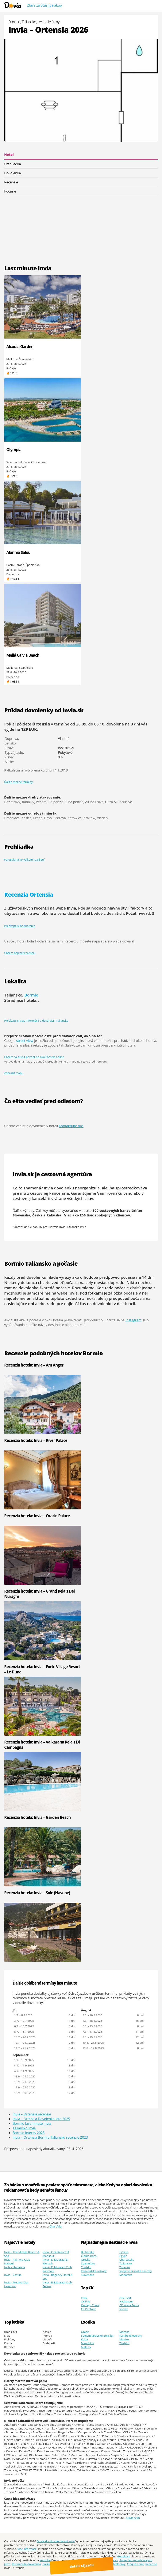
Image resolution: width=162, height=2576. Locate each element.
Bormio (31, 995)
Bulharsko (87, 2252)
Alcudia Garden (19, 346)
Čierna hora (88, 2256)
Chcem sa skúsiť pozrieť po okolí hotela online (34, 1057)
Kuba (84, 2339)
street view (24, 1040)
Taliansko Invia (76, 1227)
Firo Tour (125, 2297)
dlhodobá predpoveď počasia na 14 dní (117, 1277)
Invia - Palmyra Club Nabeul (17, 2261)
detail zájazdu (83, 2565)
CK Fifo (85, 2301)
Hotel (9, 154)
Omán (85, 2332)
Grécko (85, 2259)
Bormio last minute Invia (32, 2123)
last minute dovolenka (26, 2564)
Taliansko (125, 2263)
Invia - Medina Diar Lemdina (16, 2284)
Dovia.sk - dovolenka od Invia (56, 2541)
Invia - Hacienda (14, 2267)
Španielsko (88, 2263)
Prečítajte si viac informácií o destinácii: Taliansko (36, 1020)
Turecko (124, 2267)
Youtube (45, 2560)
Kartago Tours (90, 2305)
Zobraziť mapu (13, 1073)
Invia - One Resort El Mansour (56, 2254)
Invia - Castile (13, 2275)
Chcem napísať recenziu (19, 953)
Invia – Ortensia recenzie (32, 2114)
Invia (84, 2297)
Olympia (13, 449)
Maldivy (86, 2347)
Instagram (133, 1320)
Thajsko (124, 2343)
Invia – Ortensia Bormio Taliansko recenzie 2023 (50, 2137)
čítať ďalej (55, 2226)
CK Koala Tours (129, 2305)
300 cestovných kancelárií (115, 1210)
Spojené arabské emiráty (135, 2271)
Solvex (123, 2309)
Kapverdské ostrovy (94, 2271)
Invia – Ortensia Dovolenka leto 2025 (41, 2118)
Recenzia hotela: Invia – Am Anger (33, 1365)
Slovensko (87, 2275)
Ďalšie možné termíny (18, 782)
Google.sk (123, 2556)
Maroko (124, 2332)
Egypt (123, 2256)
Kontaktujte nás (71, 1126)
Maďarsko (125, 2275)
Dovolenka (12, 173)
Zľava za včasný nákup (44, 5)
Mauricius (87, 2343)
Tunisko (86, 2267)
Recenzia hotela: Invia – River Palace (35, 1440)
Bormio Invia (57, 1227)
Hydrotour (126, 2301)
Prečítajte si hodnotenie (19, 926)
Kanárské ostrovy (130, 2335)
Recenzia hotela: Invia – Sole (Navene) (37, 1892)
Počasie (10, 191)
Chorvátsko (126, 2259)
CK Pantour (88, 2309)
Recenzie (11, 182)
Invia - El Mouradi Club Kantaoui (57, 2269)
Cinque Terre (135, 2564)
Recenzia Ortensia (28, 894)
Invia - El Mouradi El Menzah (55, 2261)
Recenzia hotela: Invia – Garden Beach (37, 1817)
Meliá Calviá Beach (22, 655)
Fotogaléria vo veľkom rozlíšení (24, 859)
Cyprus (123, 2252)
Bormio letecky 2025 (29, 2132)
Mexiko (124, 2339)
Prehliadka (12, 164)
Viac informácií (26, 2549)
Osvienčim (133, 2518)
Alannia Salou (18, 552)
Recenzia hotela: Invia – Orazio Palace (37, 1515)
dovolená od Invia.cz (104, 2560)
